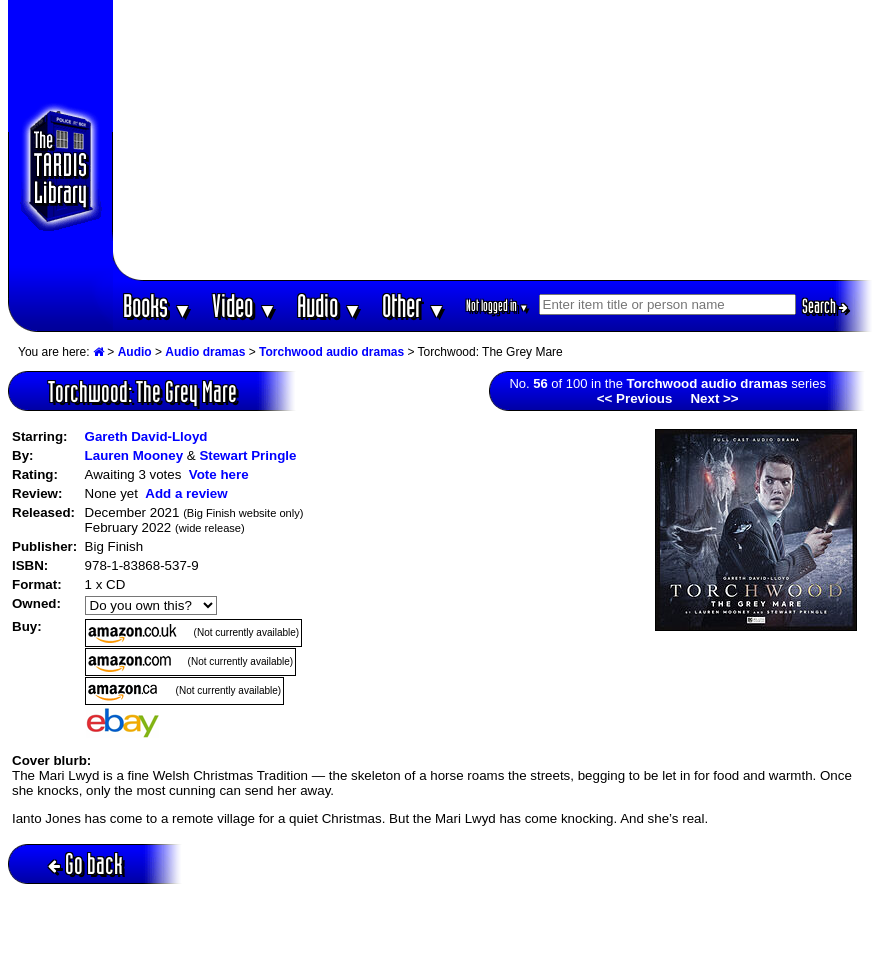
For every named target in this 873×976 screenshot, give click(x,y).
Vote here (219, 474)
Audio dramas (205, 352)
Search (825, 306)
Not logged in (497, 305)
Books (157, 305)
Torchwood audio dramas (331, 352)
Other (414, 305)
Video (244, 305)
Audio (329, 305)
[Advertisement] (493, 140)
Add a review (186, 493)
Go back (85, 863)
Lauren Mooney (134, 455)
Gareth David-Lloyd (146, 436)
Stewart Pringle (247, 455)
